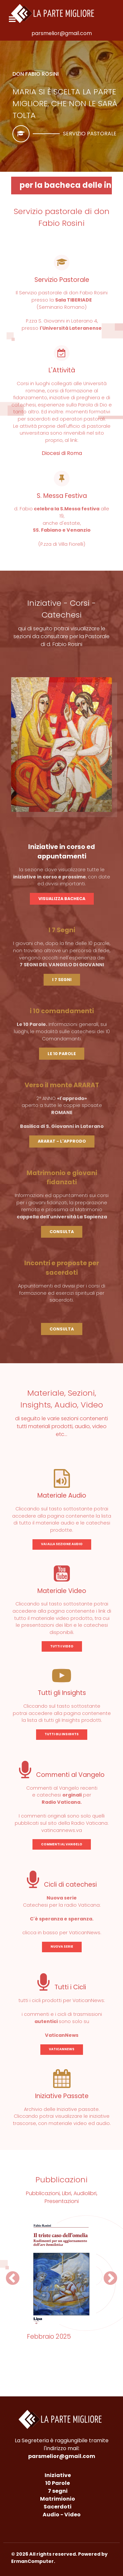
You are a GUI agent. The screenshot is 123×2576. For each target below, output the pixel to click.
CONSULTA (62, 1231)
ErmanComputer (32, 2561)
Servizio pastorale (89, 133)
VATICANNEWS (61, 2049)
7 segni (58, 2491)
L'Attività (62, 370)
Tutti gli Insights (62, 1692)
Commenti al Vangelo (62, 1774)
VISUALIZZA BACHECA (61, 898)
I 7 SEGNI (62, 979)
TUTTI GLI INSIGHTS (62, 1734)
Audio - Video (62, 2514)
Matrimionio (57, 2499)
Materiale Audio (61, 1495)
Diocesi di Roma (62, 453)
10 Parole (57, 2483)
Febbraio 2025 (49, 2336)
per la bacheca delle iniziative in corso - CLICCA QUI (66, 185)
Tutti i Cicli (61, 1987)
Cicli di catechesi (62, 1884)
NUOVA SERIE (62, 1946)
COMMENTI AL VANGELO (61, 1844)
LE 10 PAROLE (62, 1053)
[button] (12, 2278)
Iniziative (58, 2475)
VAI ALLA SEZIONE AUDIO (62, 1544)
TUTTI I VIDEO (61, 1646)
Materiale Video (61, 1590)
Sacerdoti (58, 2506)
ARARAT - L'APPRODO (62, 1141)
